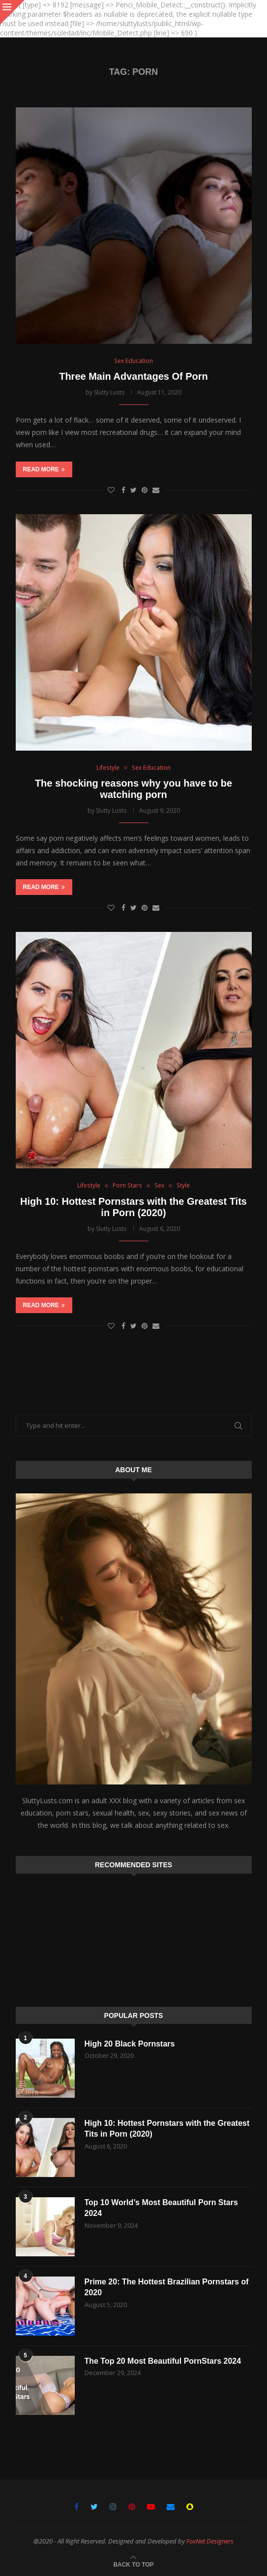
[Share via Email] (155, 490)
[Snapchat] (189, 2506)
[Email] (171, 2506)
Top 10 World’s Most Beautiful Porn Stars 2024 (161, 2207)
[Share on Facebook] (123, 490)
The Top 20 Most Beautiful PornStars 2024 (163, 2361)
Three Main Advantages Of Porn (133, 376)
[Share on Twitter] (133, 490)
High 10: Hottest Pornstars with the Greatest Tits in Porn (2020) (133, 1207)
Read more (44, 469)
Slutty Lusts (109, 392)
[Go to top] (133, 2564)
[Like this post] (111, 490)
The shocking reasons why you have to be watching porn (133, 789)
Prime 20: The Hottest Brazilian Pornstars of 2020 (167, 2287)
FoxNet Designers (210, 2541)
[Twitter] (94, 2506)
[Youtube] (151, 2506)
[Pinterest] (131, 2506)
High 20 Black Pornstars (130, 2044)
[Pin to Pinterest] (145, 490)
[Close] (12, 12)
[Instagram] (113, 2506)
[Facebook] (76, 2506)
